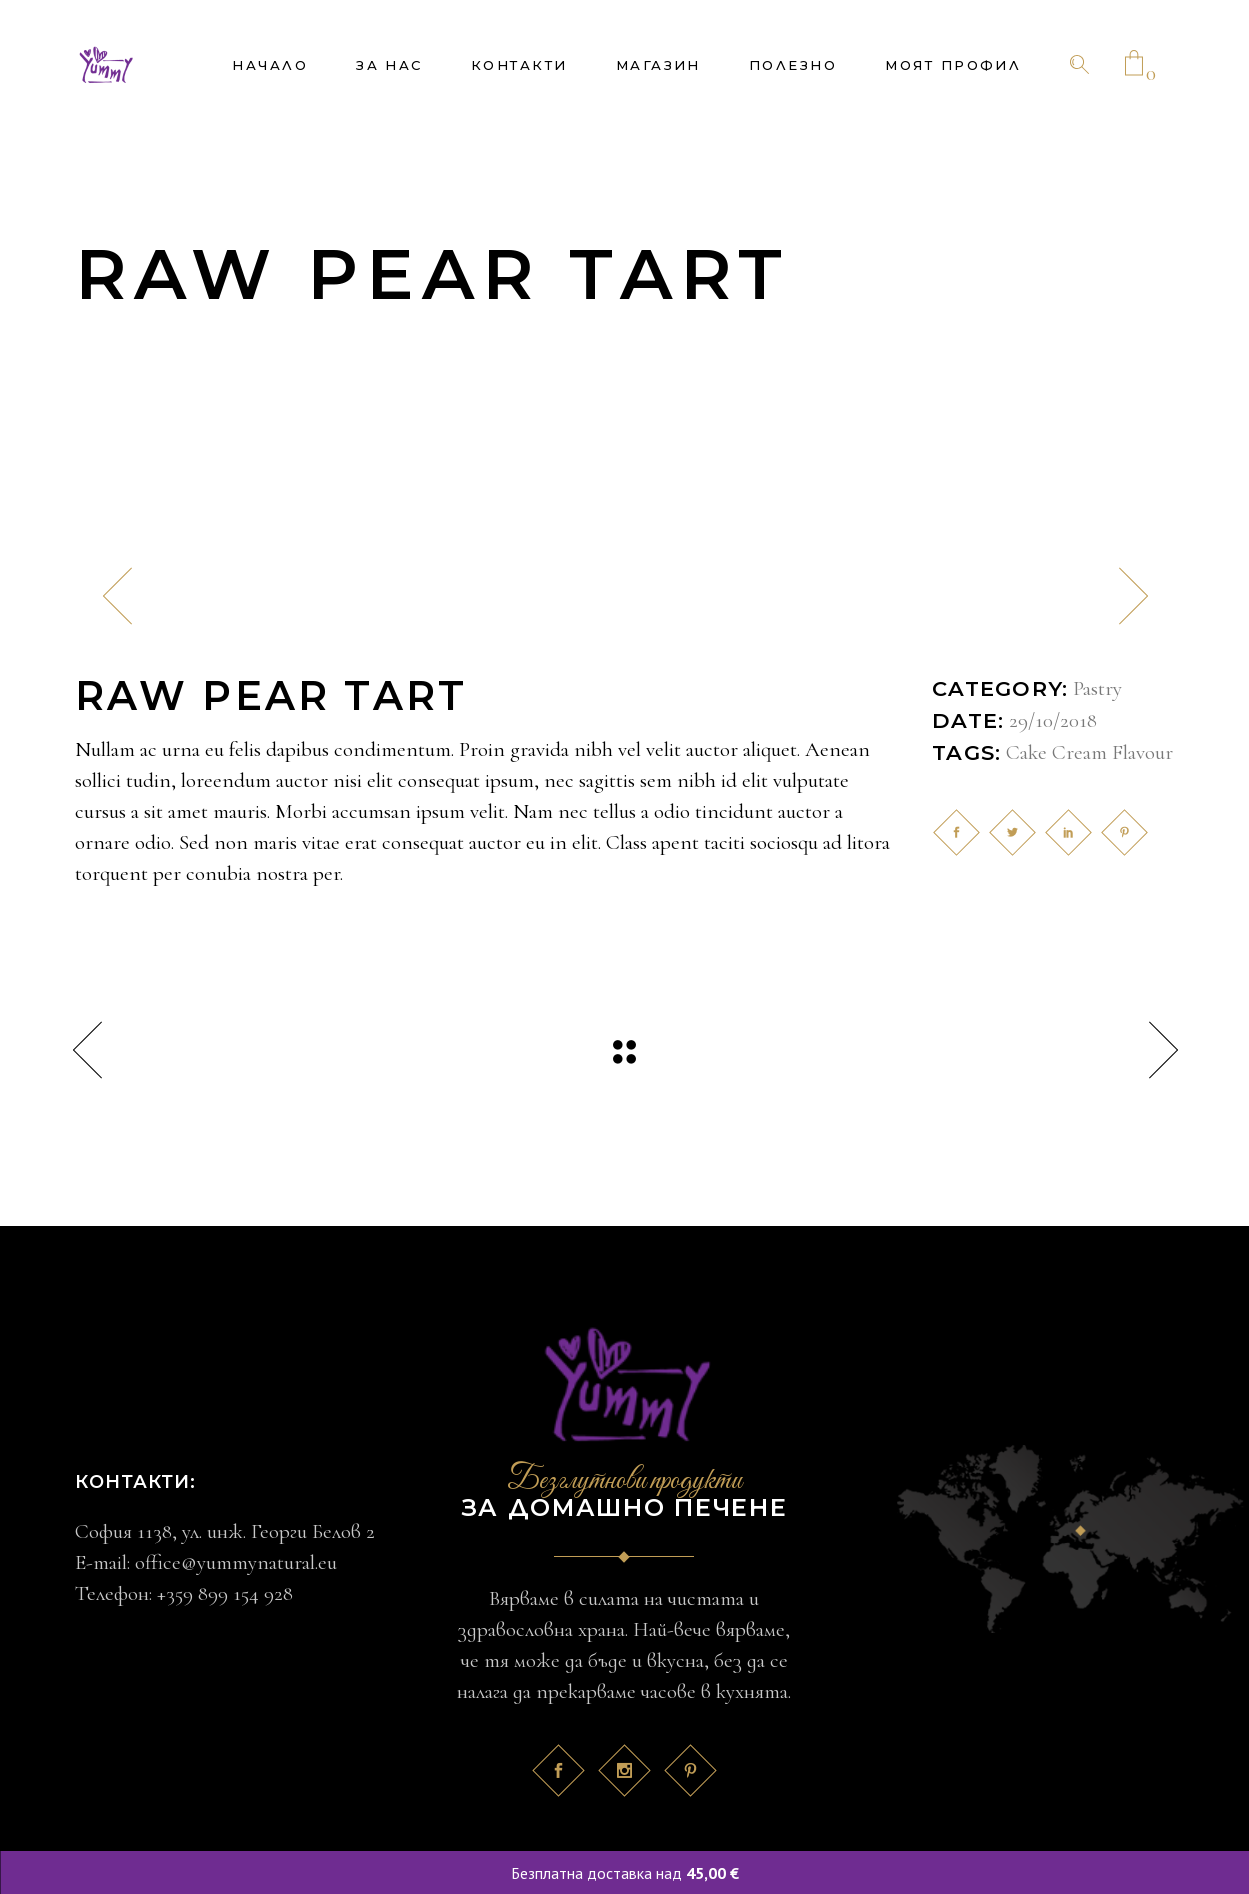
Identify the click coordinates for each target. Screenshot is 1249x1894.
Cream (1079, 752)
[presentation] (117, 596)
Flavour (1142, 752)
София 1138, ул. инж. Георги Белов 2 (225, 1531)
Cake (1026, 752)
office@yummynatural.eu (236, 1562)
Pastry (1097, 688)
